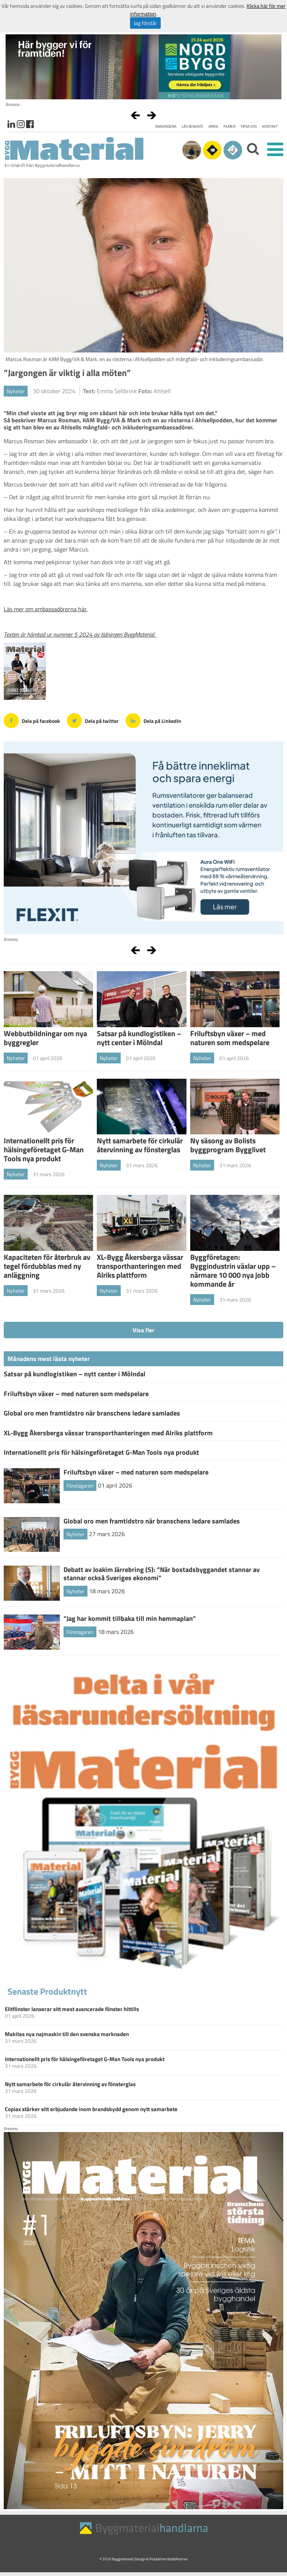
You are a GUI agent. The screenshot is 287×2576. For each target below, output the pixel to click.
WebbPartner (177, 2559)
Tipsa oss (249, 126)
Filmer (229, 126)
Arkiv (213, 126)
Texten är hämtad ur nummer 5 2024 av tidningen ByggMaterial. (80, 634)
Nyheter (16, 391)
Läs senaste (192, 126)
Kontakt (270, 126)
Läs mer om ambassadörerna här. (45, 609)
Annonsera (165, 126)
